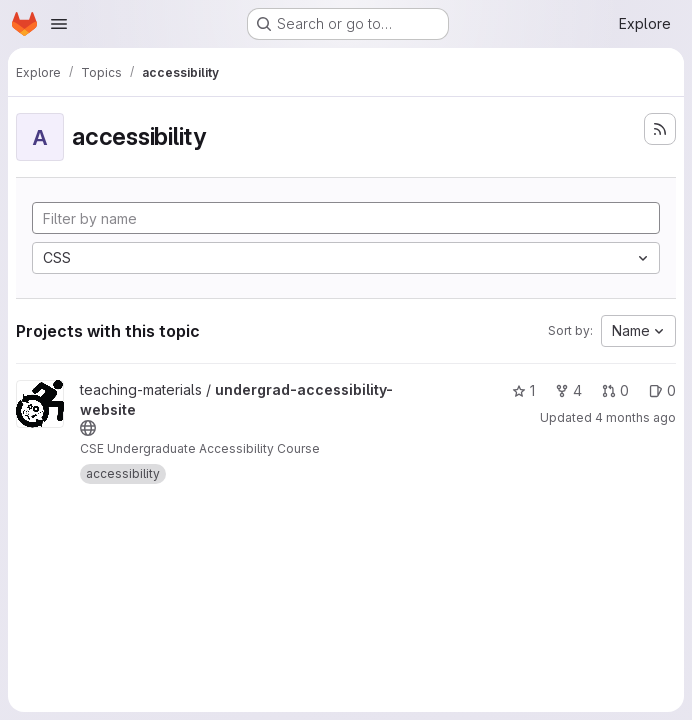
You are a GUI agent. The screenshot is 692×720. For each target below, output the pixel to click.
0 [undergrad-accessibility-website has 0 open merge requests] (615, 390)
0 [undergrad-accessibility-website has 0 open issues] (662, 390)
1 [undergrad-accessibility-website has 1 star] (523, 390)
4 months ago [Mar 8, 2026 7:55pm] (635, 417)
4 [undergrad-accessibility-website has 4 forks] (568, 390)
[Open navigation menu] (59, 24)
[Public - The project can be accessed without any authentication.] (88, 428)
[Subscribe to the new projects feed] (660, 129)
